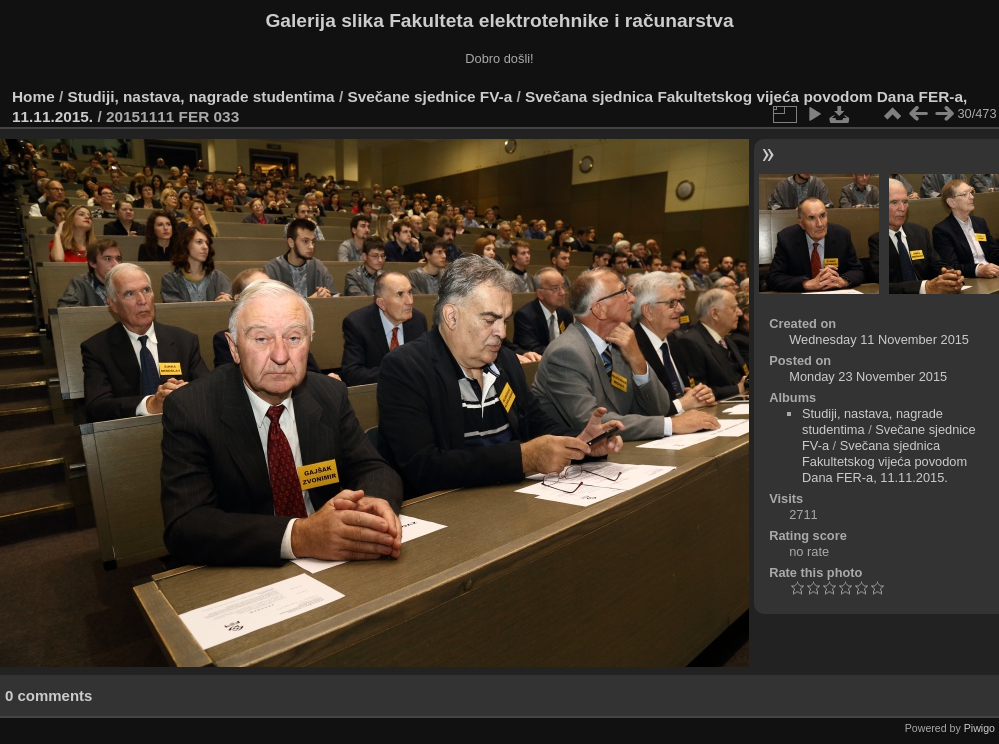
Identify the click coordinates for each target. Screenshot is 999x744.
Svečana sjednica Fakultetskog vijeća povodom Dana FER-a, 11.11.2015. (884, 461)
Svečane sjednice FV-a (429, 96)
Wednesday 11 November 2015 (879, 339)
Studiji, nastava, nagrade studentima (201, 96)
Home (33, 96)
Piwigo (979, 728)
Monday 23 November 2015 (868, 376)
